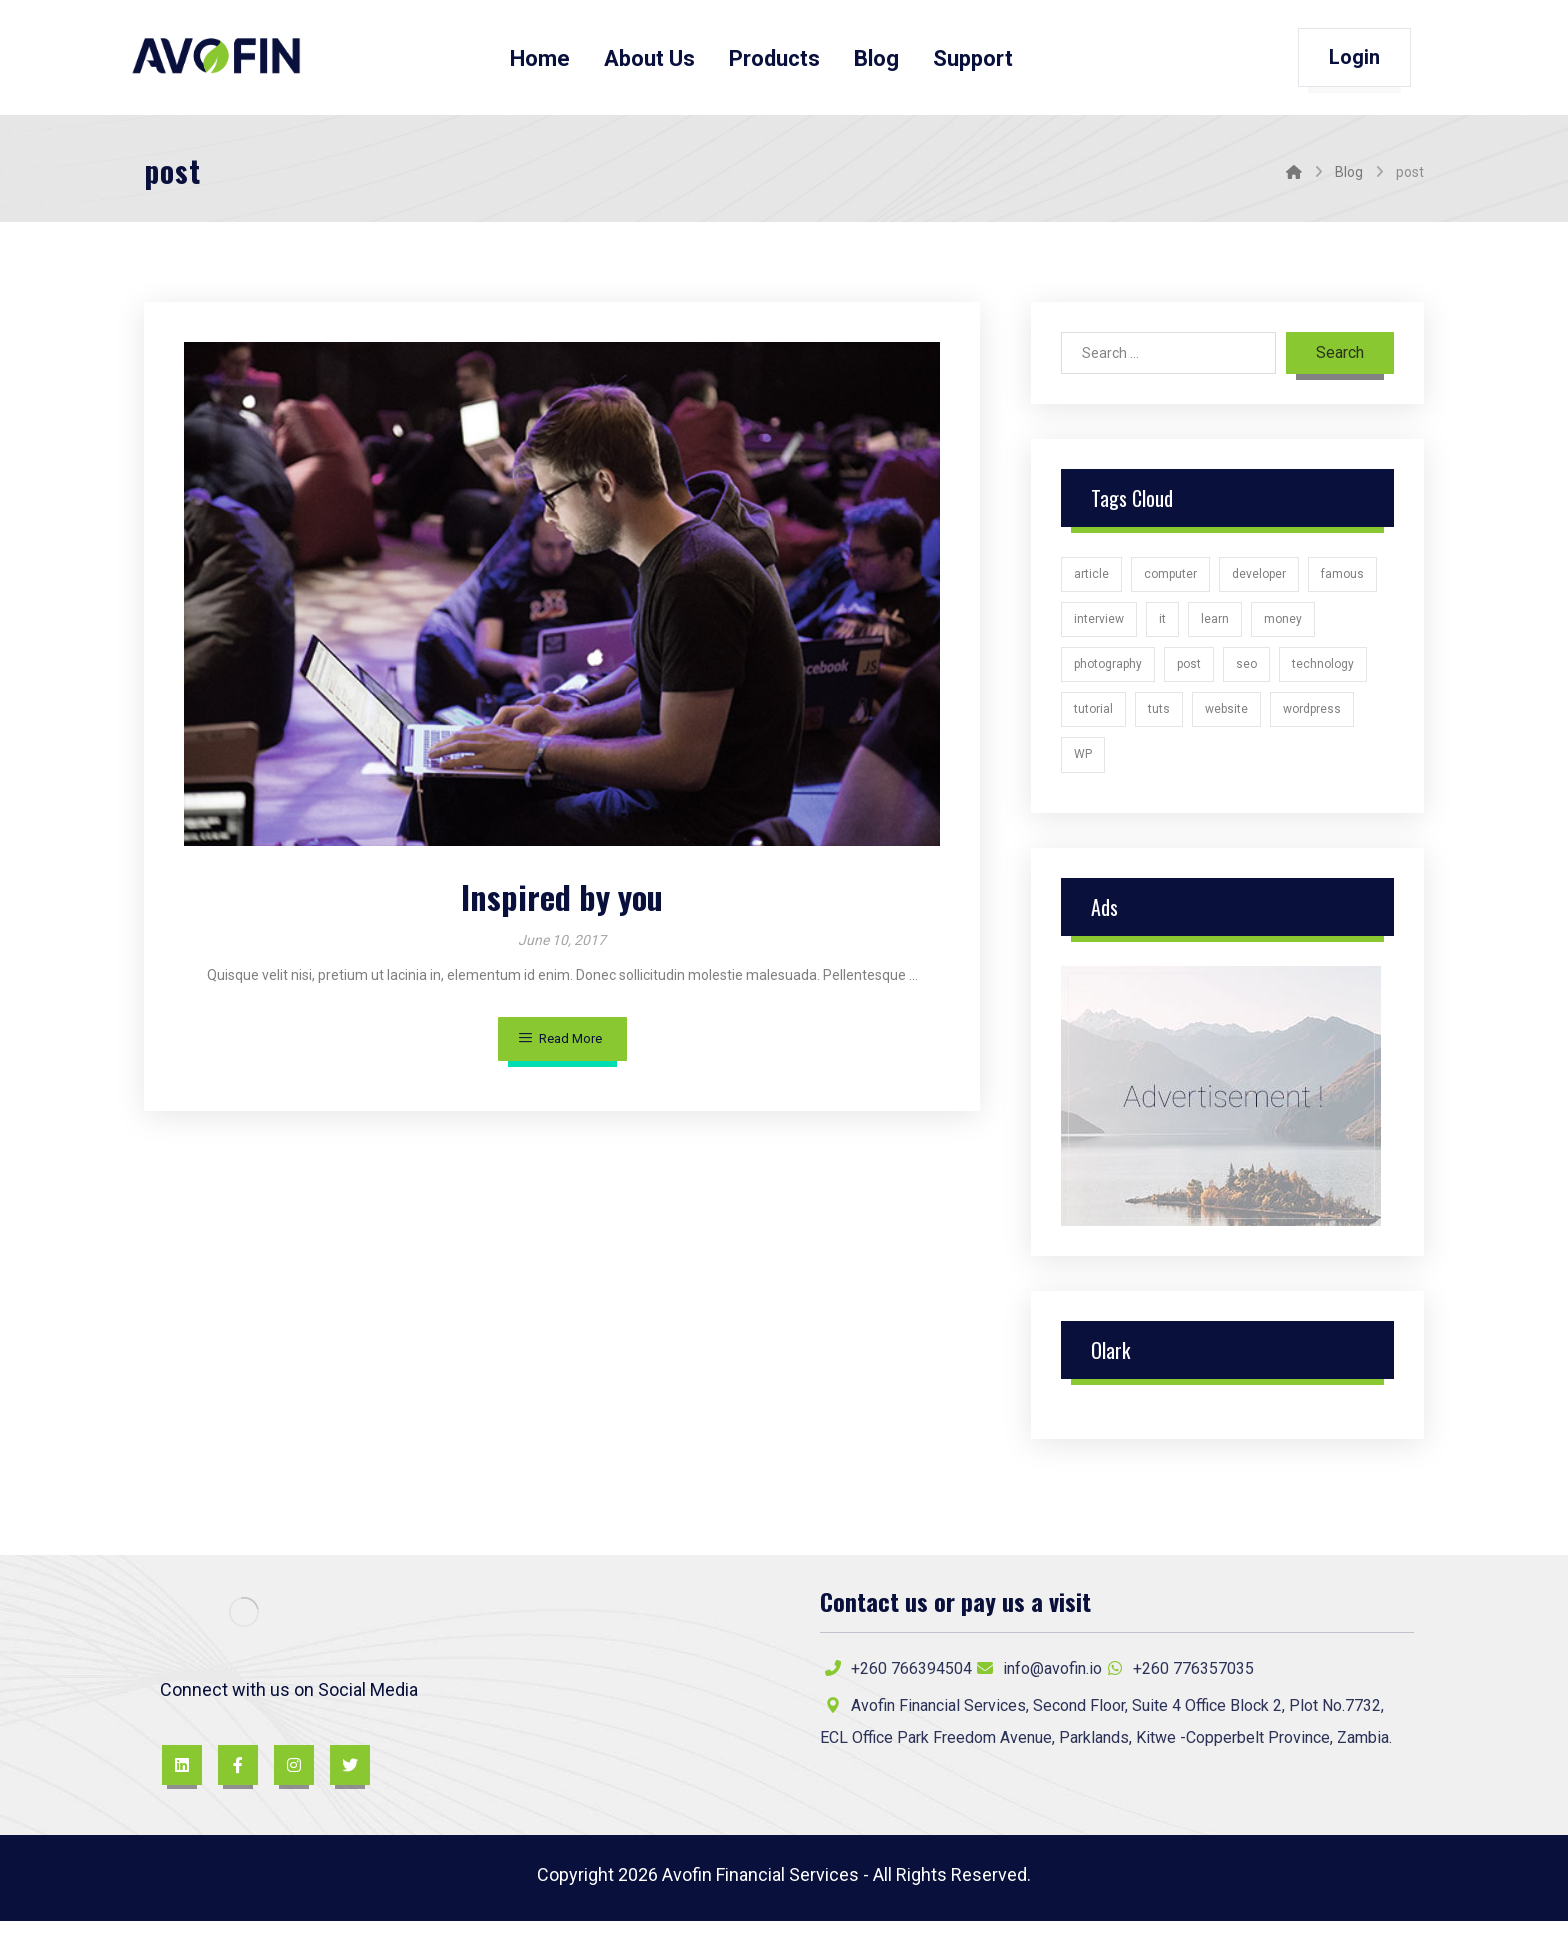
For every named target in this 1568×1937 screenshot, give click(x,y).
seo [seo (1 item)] (1246, 673)
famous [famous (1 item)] (1342, 580)
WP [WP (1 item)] (1083, 766)
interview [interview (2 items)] (1099, 626)
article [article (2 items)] (1091, 580)
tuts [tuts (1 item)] (1159, 720)
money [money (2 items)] (1283, 626)
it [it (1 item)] (1162, 626)
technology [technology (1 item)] (1323, 673)
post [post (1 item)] (1189, 673)
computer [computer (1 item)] (1170, 580)
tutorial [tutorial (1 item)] (1093, 720)
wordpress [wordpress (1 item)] (1312, 720)
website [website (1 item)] (1226, 720)
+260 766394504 (896, 1680)
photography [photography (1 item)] (1108, 673)
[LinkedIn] (182, 1779)
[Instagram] (294, 1779)
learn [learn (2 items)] (1215, 626)
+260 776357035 (1178, 1680)
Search (1340, 357)
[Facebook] (238, 1779)
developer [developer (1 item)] (1259, 580)
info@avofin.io (1037, 1680)
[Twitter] (350, 1779)
